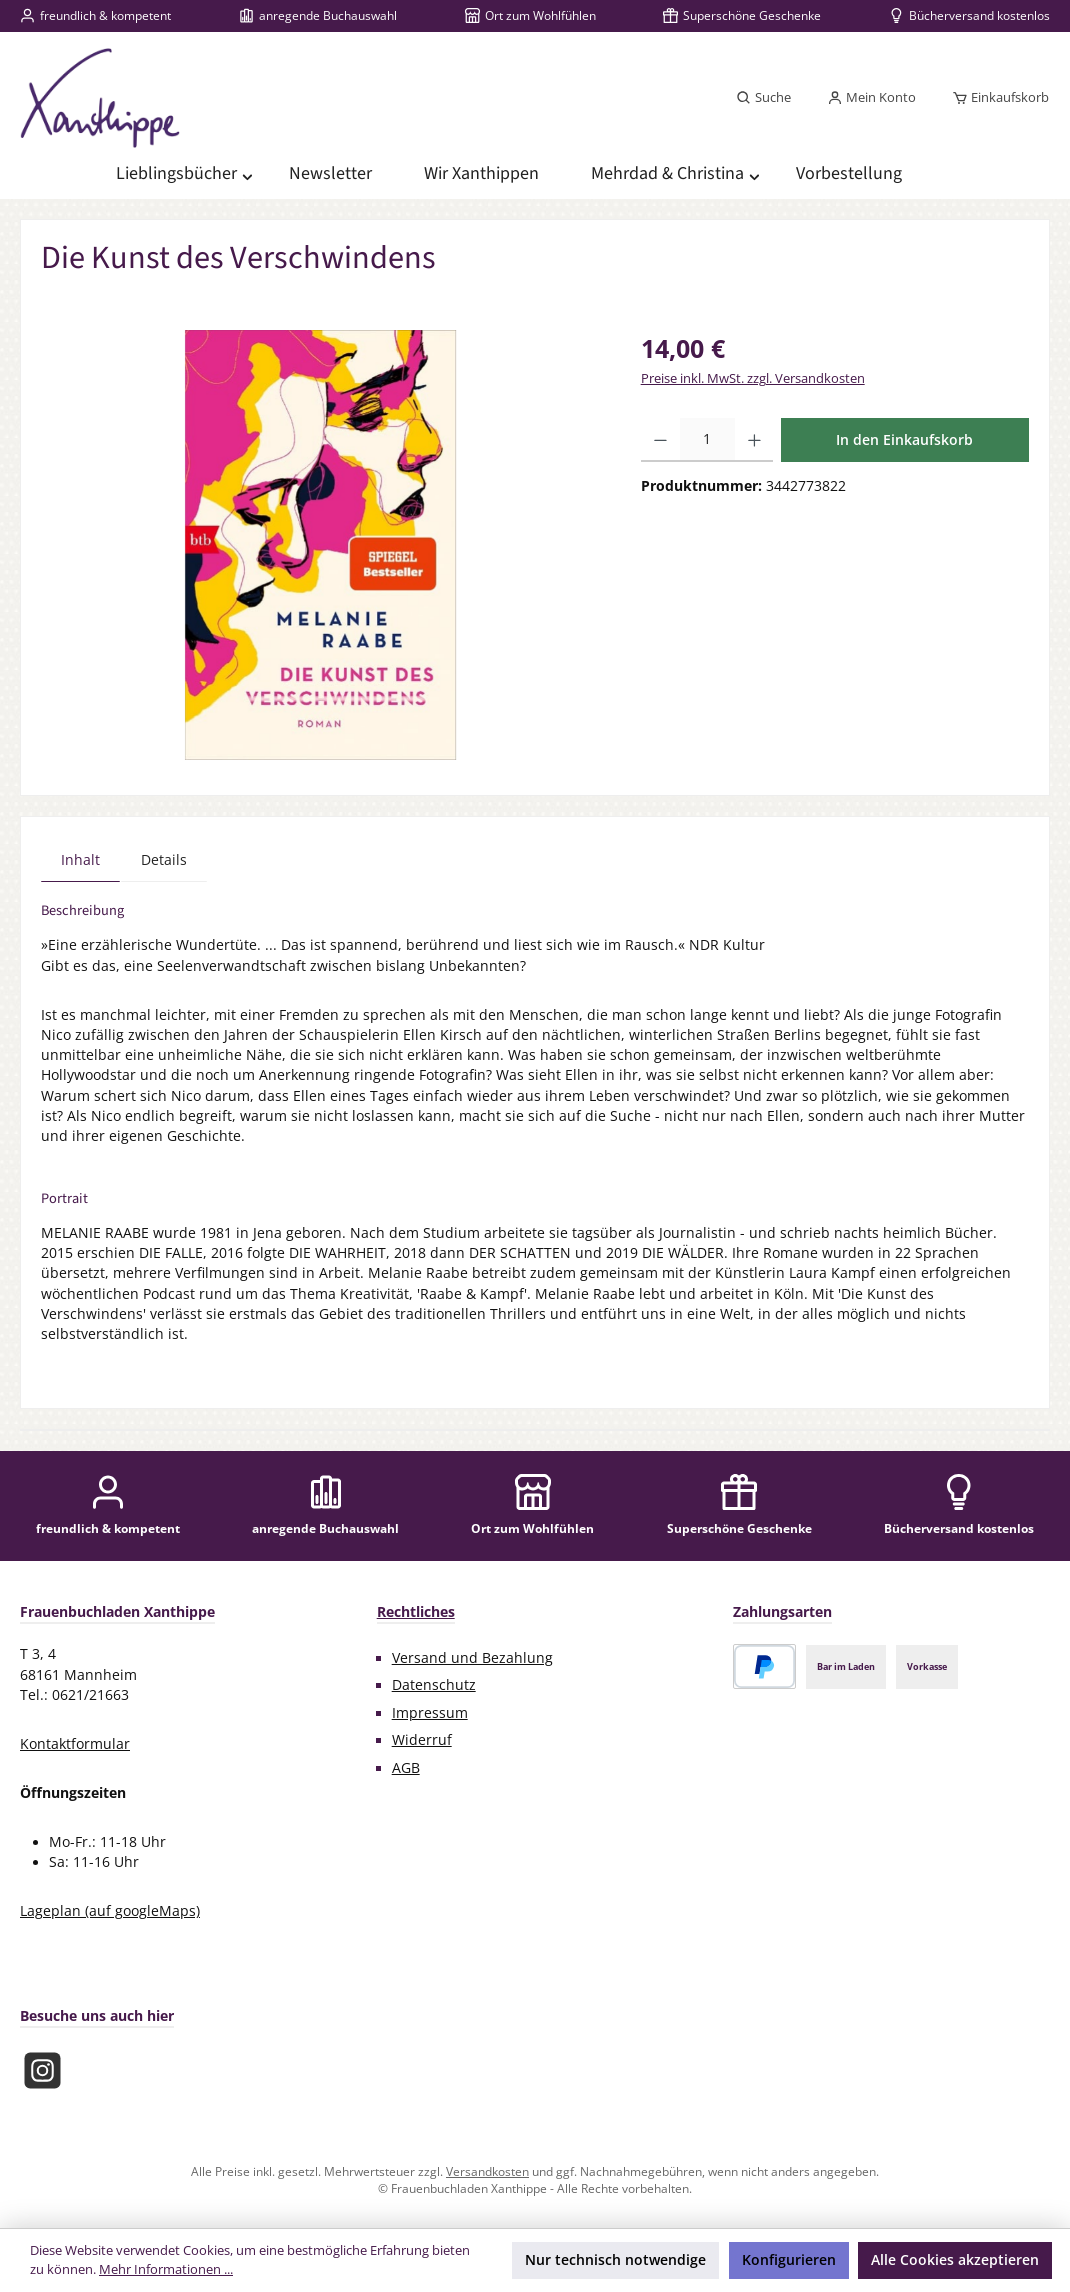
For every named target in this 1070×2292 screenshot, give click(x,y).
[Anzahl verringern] (660, 440)
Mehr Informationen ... (166, 2269)
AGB (406, 1768)
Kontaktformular (75, 1744)
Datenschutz (434, 1685)
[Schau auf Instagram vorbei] (42, 2070)
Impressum (430, 1713)
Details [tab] (164, 860)
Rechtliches (416, 1611)
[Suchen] (763, 98)
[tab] (80, 859)
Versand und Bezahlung (472, 1658)
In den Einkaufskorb (904, 439)
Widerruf (422, 1740)
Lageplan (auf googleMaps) (110, 1911)
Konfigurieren (789, 2260)
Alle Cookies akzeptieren (955, 2260)
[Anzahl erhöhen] (754, 440)
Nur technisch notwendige (615, 2260)
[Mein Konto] (871, 98)
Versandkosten (487, 2171)
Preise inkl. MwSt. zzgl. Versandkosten (753, 378)
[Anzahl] (707, 440)
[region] (321, 545)
